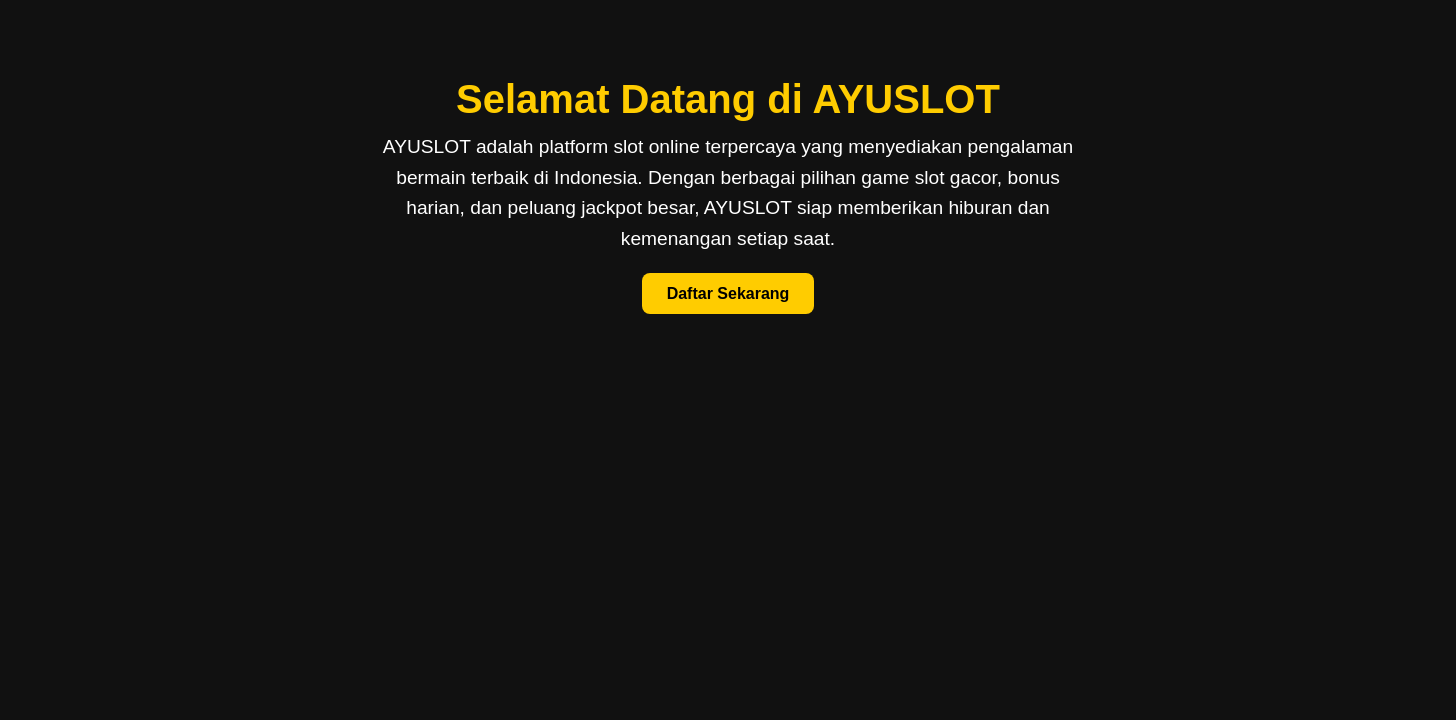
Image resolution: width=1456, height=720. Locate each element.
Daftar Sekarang (728, 293)
